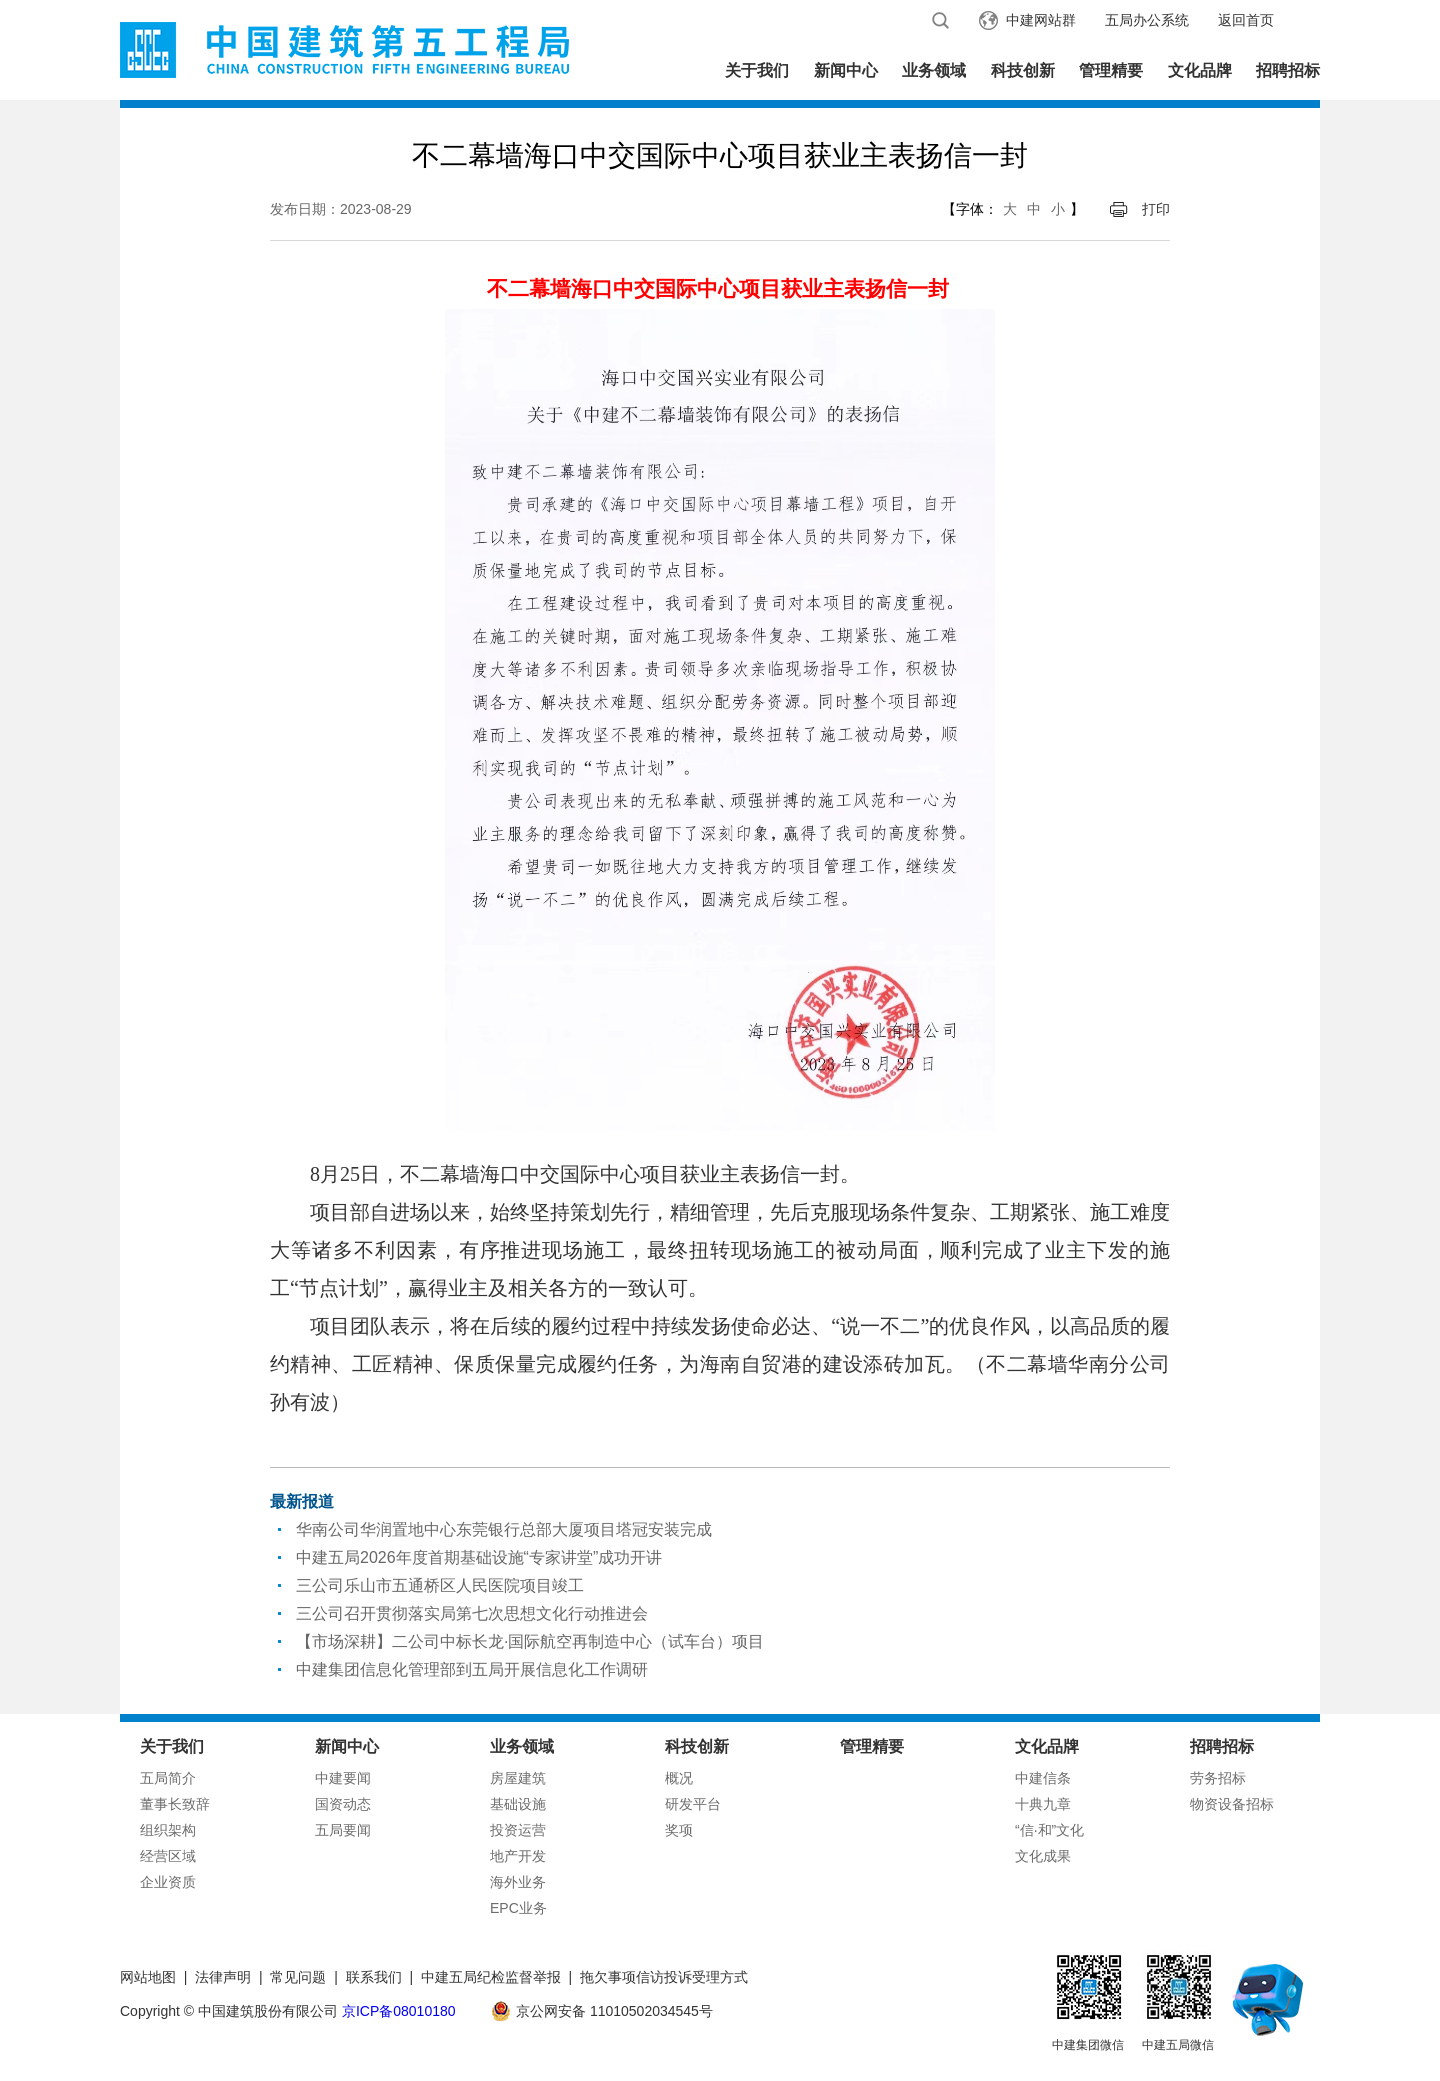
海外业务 (518, 1882)
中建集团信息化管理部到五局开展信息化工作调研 (472, 1669)
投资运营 (518, 1830)
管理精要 (1111, 70)
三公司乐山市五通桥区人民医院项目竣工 (440, 1585)
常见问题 (298, 1977)
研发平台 (693, 1804)
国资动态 (343, 1804)
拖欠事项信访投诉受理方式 (664, 1977)
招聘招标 (1288, 70)
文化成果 (1043, 1856)
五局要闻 (343, 1830)
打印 (1156, 209)
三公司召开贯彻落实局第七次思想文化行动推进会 (472, 1613)
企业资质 (168, 1882)
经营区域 (168, 1856)
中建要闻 (343, 1778)
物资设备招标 (1232, 1804)
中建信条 (1043, 1778)
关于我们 (757, 70)
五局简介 (168, 1778)
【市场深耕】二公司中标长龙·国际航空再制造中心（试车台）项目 (530, 1641)
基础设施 (518, 1804)
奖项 (679, 1830)
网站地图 (148, 1977)
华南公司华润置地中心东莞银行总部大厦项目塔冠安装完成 (504, 1529)
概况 (679, 1778)
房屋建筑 (518, 1778)
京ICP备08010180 (399, 2011)
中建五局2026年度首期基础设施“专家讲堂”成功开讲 (479, 1557)
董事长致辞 (175, 1804)
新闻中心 (846, 70)
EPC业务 (518, 1908)
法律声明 (223, 1977)
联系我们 (374, 1977)
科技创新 (1023, 70)
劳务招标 (1218, 1778)
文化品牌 (1200, 70)
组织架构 (168, 1830)
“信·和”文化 (1049, 1830)
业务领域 (934, 70)
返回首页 (1246, 20)
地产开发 (518, 1856)
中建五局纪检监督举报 (491, 1977)
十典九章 (1043, 1804)
